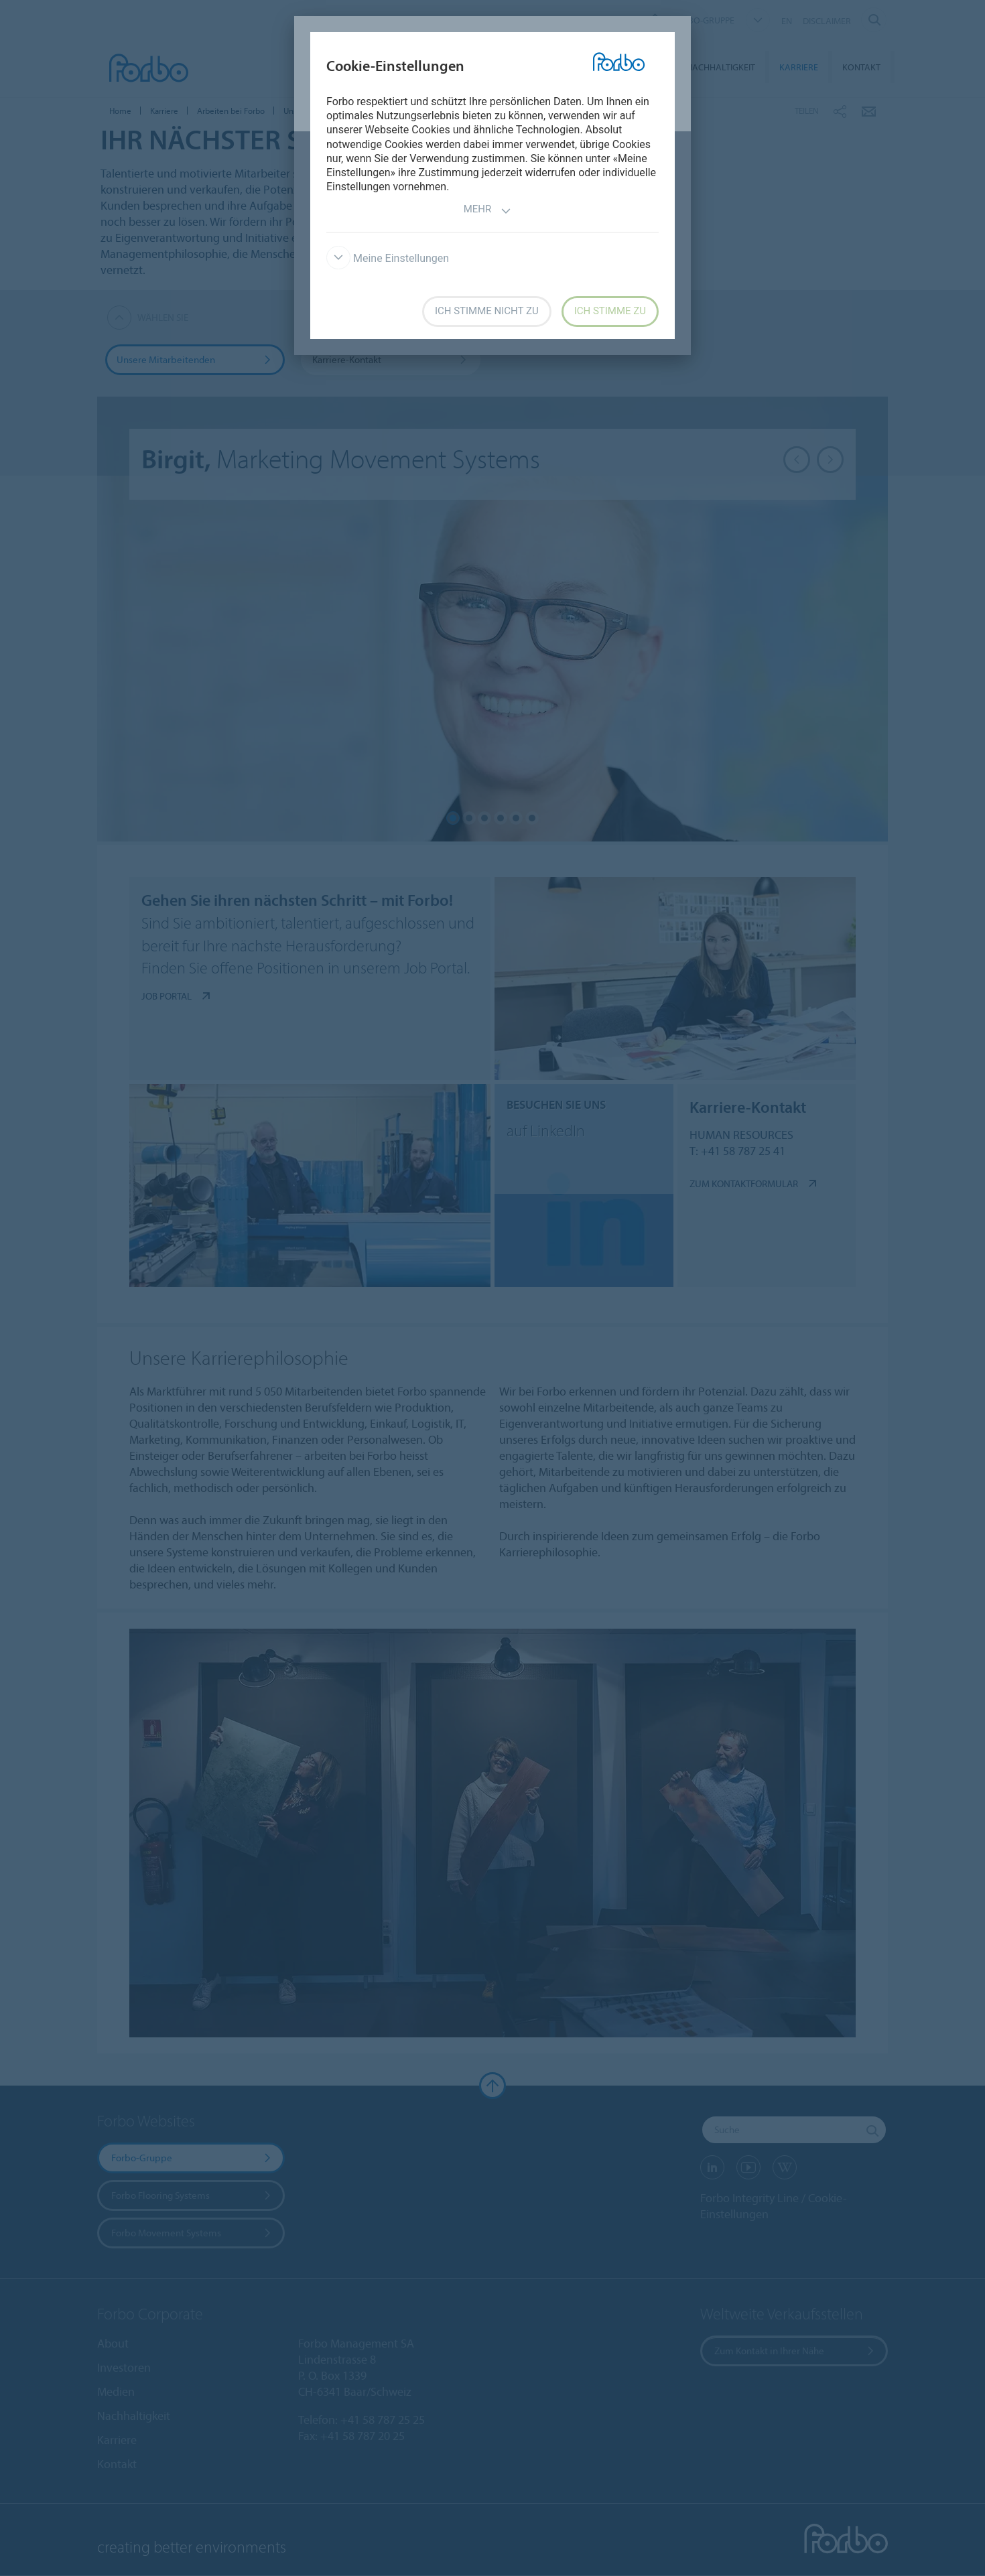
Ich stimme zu (610, 311)
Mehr (488, 210)
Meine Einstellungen (387, 258)
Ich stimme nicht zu (487, 311)
